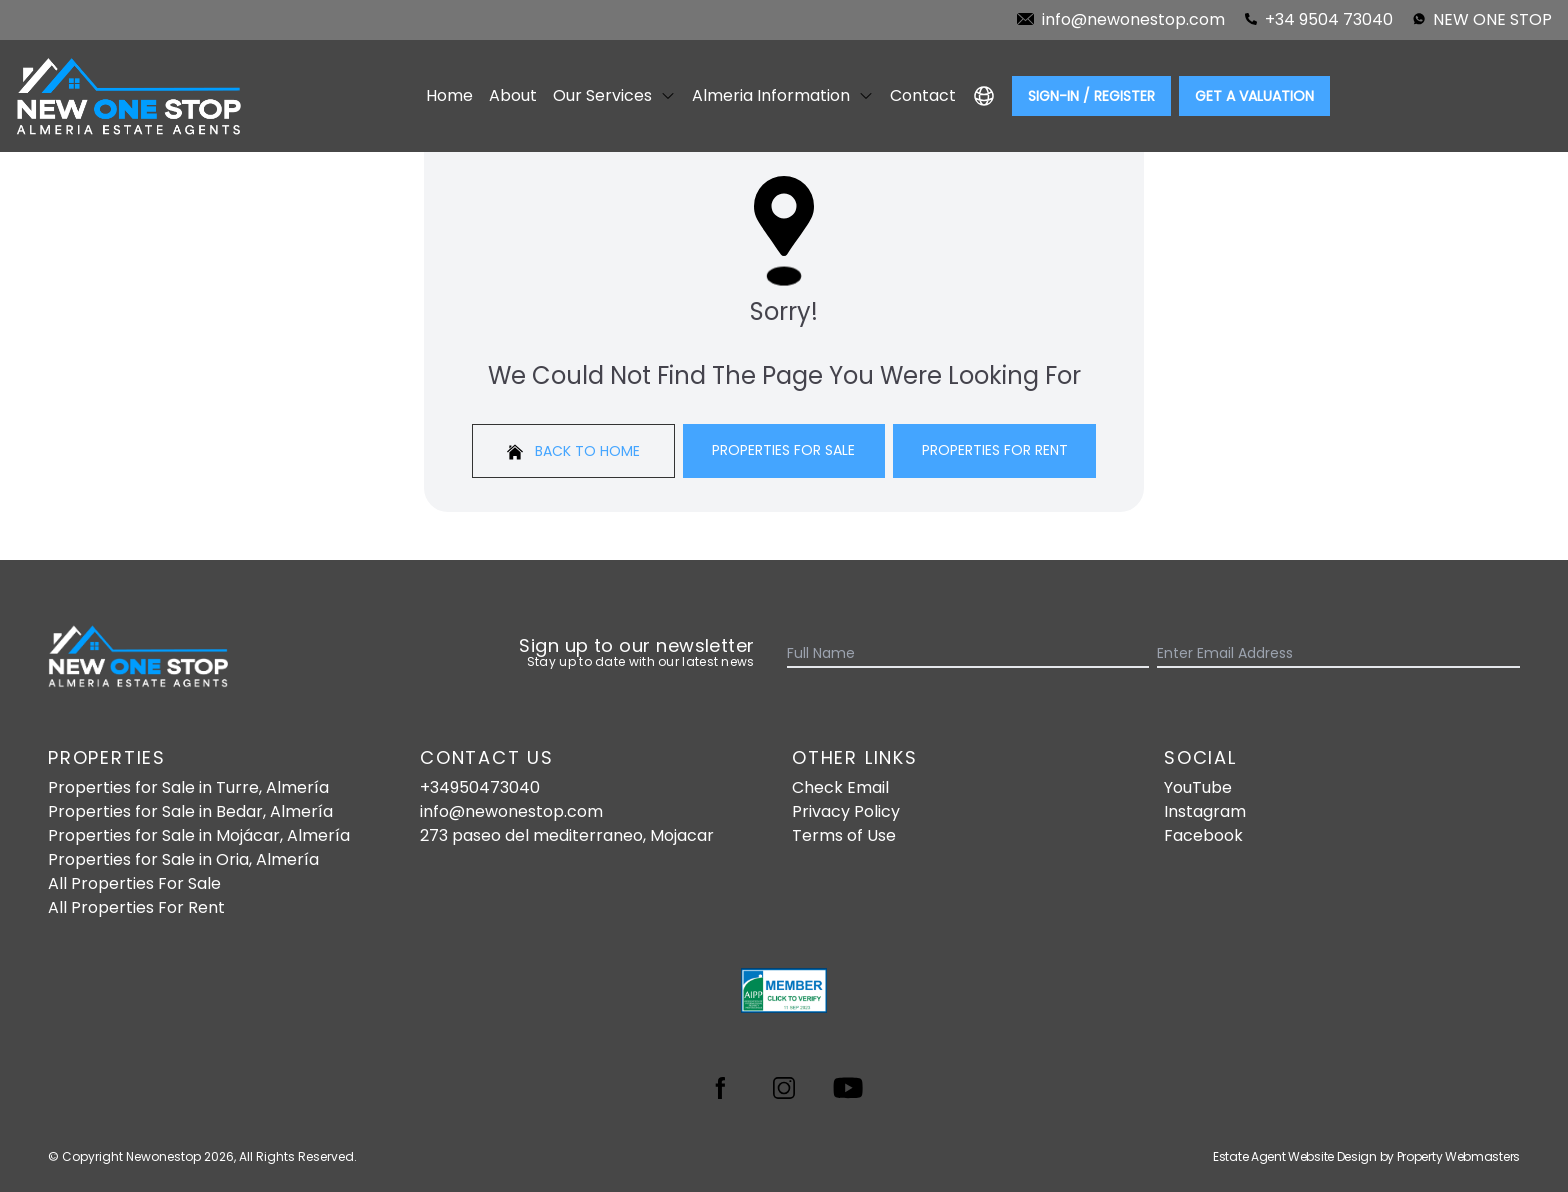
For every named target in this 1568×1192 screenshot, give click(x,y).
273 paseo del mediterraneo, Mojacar (567, 835)
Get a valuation (1254, 96)
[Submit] (1508, 654)
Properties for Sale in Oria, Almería (183, 859)
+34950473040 (480, 787)
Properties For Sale (783, 450)
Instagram (1205, 811)
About (513, 95)
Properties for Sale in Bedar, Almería (190, 811)
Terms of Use (844, 835)
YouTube (1198, 787)
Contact (923, 95)
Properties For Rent (995, 450)
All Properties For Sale (134, 883)
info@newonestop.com (511, 811)
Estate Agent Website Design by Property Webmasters (1366, 1156)
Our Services (614, 95)
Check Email (840, 787)
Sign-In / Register (1091, 96)
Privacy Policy (846, 811)
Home (449, 95)
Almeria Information (783, 95)
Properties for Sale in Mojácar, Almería (199, 835)
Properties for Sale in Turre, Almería (188, 787)
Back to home (573, 451)
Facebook (1203, 835)
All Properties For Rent (136, 907)
